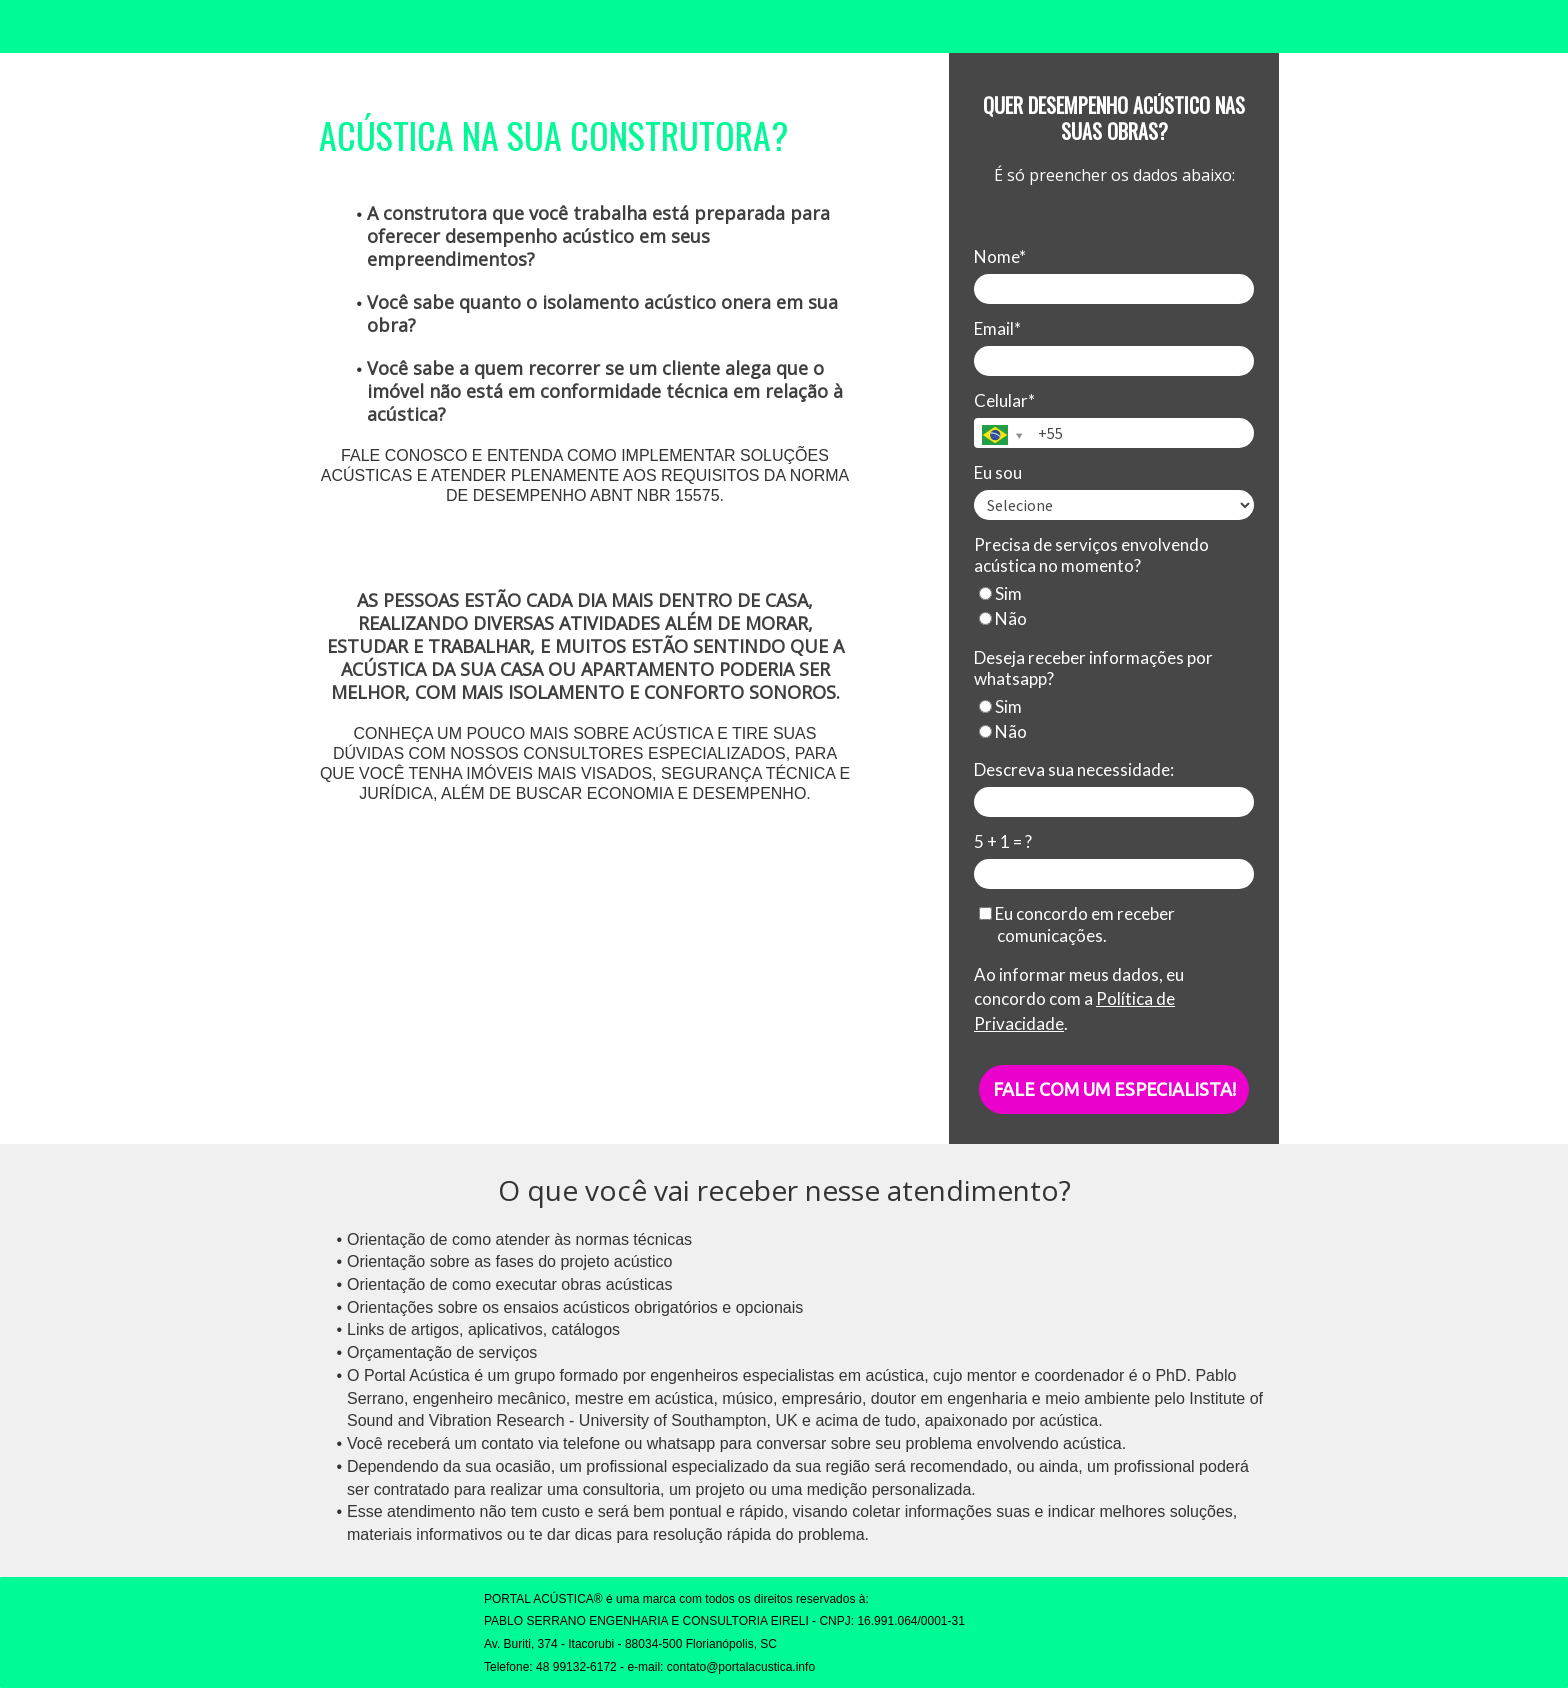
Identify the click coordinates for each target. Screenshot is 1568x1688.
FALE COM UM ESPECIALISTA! (1114, 1089)
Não (1003, 618)
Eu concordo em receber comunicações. (1077, 924)
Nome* (1000, 256)
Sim (1000, 593)
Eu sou (998, 472)
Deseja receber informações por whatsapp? (1093, 668)
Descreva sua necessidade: (1074, 769)
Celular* (1004, 400)
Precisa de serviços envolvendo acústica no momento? (1091, 555)
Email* (997, 328)
